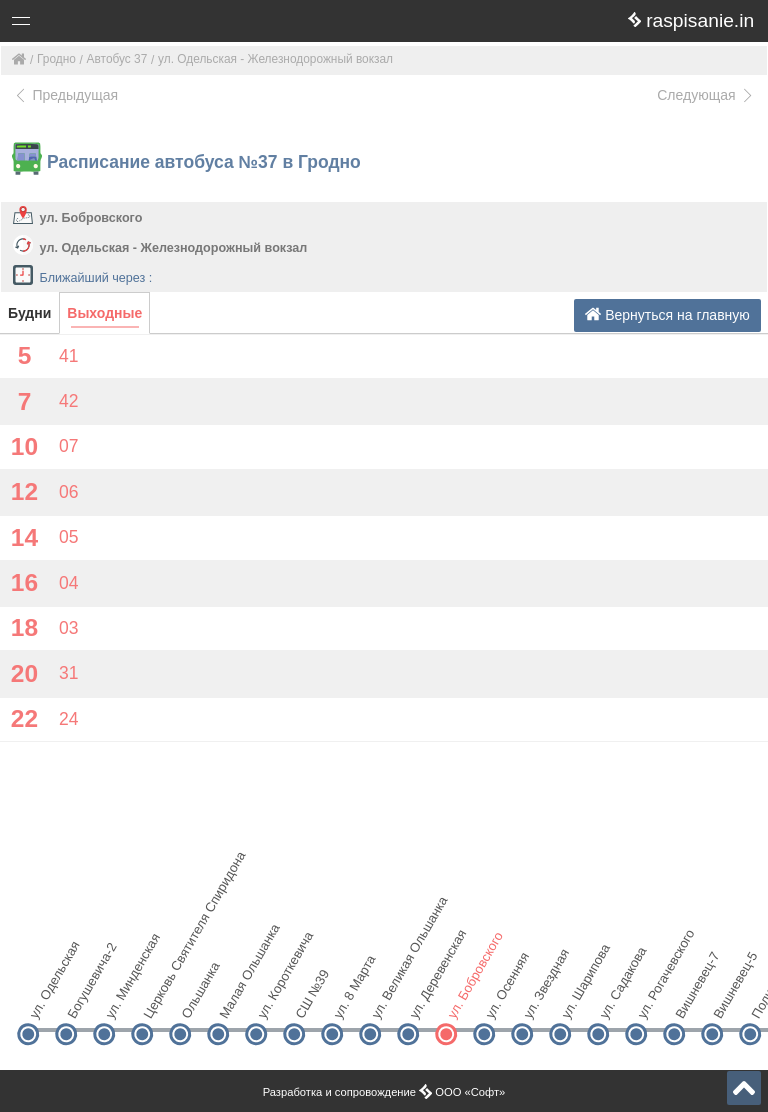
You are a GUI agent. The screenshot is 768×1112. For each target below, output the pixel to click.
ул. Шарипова (576, 999)
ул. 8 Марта (348, 999)
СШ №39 (310, 999)
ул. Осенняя (500, 999)
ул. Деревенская (424, 999)
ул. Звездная (538, 999)
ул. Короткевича (272, 999)
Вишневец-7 (690, 999)
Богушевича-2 (82, 999)
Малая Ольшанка (234, 999)
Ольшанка (196, 999)
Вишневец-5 (728, 999)
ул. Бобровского (91, 218)
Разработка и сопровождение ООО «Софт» (384, 1092)
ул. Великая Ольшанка (386, 999)
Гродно (56, 59)
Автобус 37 (117, 59)
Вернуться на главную (667, 314)
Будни (29, 313)
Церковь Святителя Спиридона (158, 999)
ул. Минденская (120, 999)
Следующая (706, 95)
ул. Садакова (614, 999)
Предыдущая (65, 95)
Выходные (104, 313)
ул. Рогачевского (652, 999)
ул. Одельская (44, 999)
